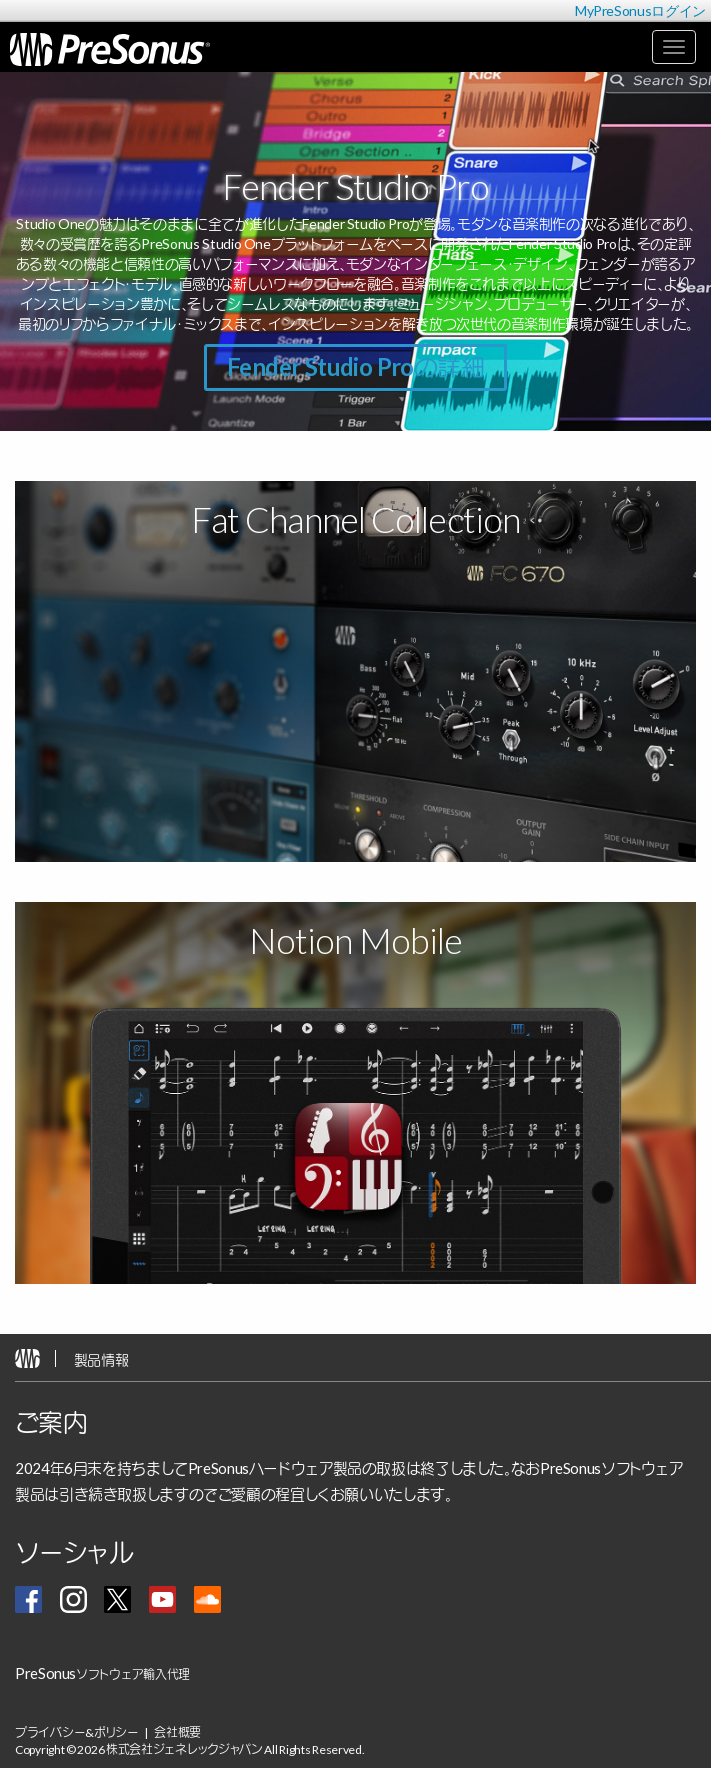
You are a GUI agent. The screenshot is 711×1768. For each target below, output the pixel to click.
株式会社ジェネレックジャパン (184, 1749)
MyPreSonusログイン (640, 10)
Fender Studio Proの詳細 (355, 366)
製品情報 (101, 1359)
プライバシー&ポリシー (77, 1732)
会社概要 (177, 1732)
